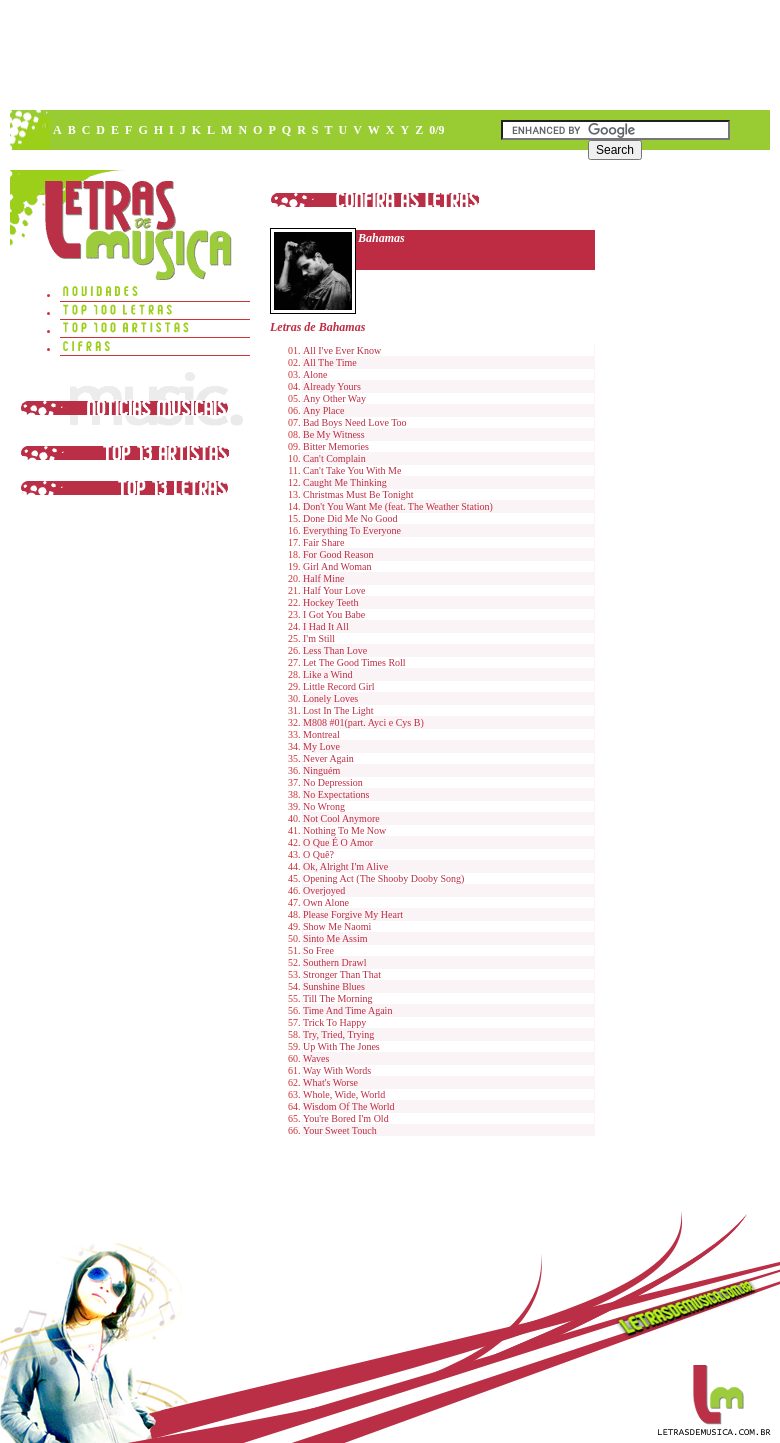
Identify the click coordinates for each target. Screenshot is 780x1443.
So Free (318, 950)
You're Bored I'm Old (346, 1118)
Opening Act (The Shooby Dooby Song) (383, 878)
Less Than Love (335, 650)
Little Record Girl (339, 686)
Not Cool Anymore (341, 818)
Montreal (321, 734)
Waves (316, 1058)
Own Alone (326, 902)
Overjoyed (324, 890)
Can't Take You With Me (352, 470)
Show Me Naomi (337, 926)
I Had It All (326, 626)
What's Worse (330, 1082)
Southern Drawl (335, 962)
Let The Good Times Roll (354, 662)
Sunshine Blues (334, 986)
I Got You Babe (334, 614)
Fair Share (323, 542)
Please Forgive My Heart (353, 914)
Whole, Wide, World (344, 1094)
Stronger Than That (342, 974)
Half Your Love (334, 590)
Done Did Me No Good (350, 518)
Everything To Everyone (352, 530)
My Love (321, 746)
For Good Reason (338, 554)
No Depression (333, 782)
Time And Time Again (347, 1010)
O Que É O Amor (338, 842)
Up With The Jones (341, 1046)
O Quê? (318, 854)
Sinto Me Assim (335, 938)
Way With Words (337, 1070)
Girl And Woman (337, 566)
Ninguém (321, 770)
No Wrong (324, 806)
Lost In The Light (338, 710)
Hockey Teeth (330, 602)
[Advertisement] (225, 235)
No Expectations (336, 794)
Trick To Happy (334, 1022)
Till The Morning (337, 998)
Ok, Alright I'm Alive (345, 866)
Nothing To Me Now (344, 830)
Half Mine (323, 578)
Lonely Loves (330, 698)
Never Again (328, 758)
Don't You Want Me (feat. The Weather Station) (398, 506)
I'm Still (319, 638)
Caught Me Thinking (345, 482)
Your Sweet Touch (340, 1130)
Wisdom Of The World (348, 1106)
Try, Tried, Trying (338, 1034)
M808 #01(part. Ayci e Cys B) (363, 722)
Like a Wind (327, 674)
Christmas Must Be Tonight (358, 494)
